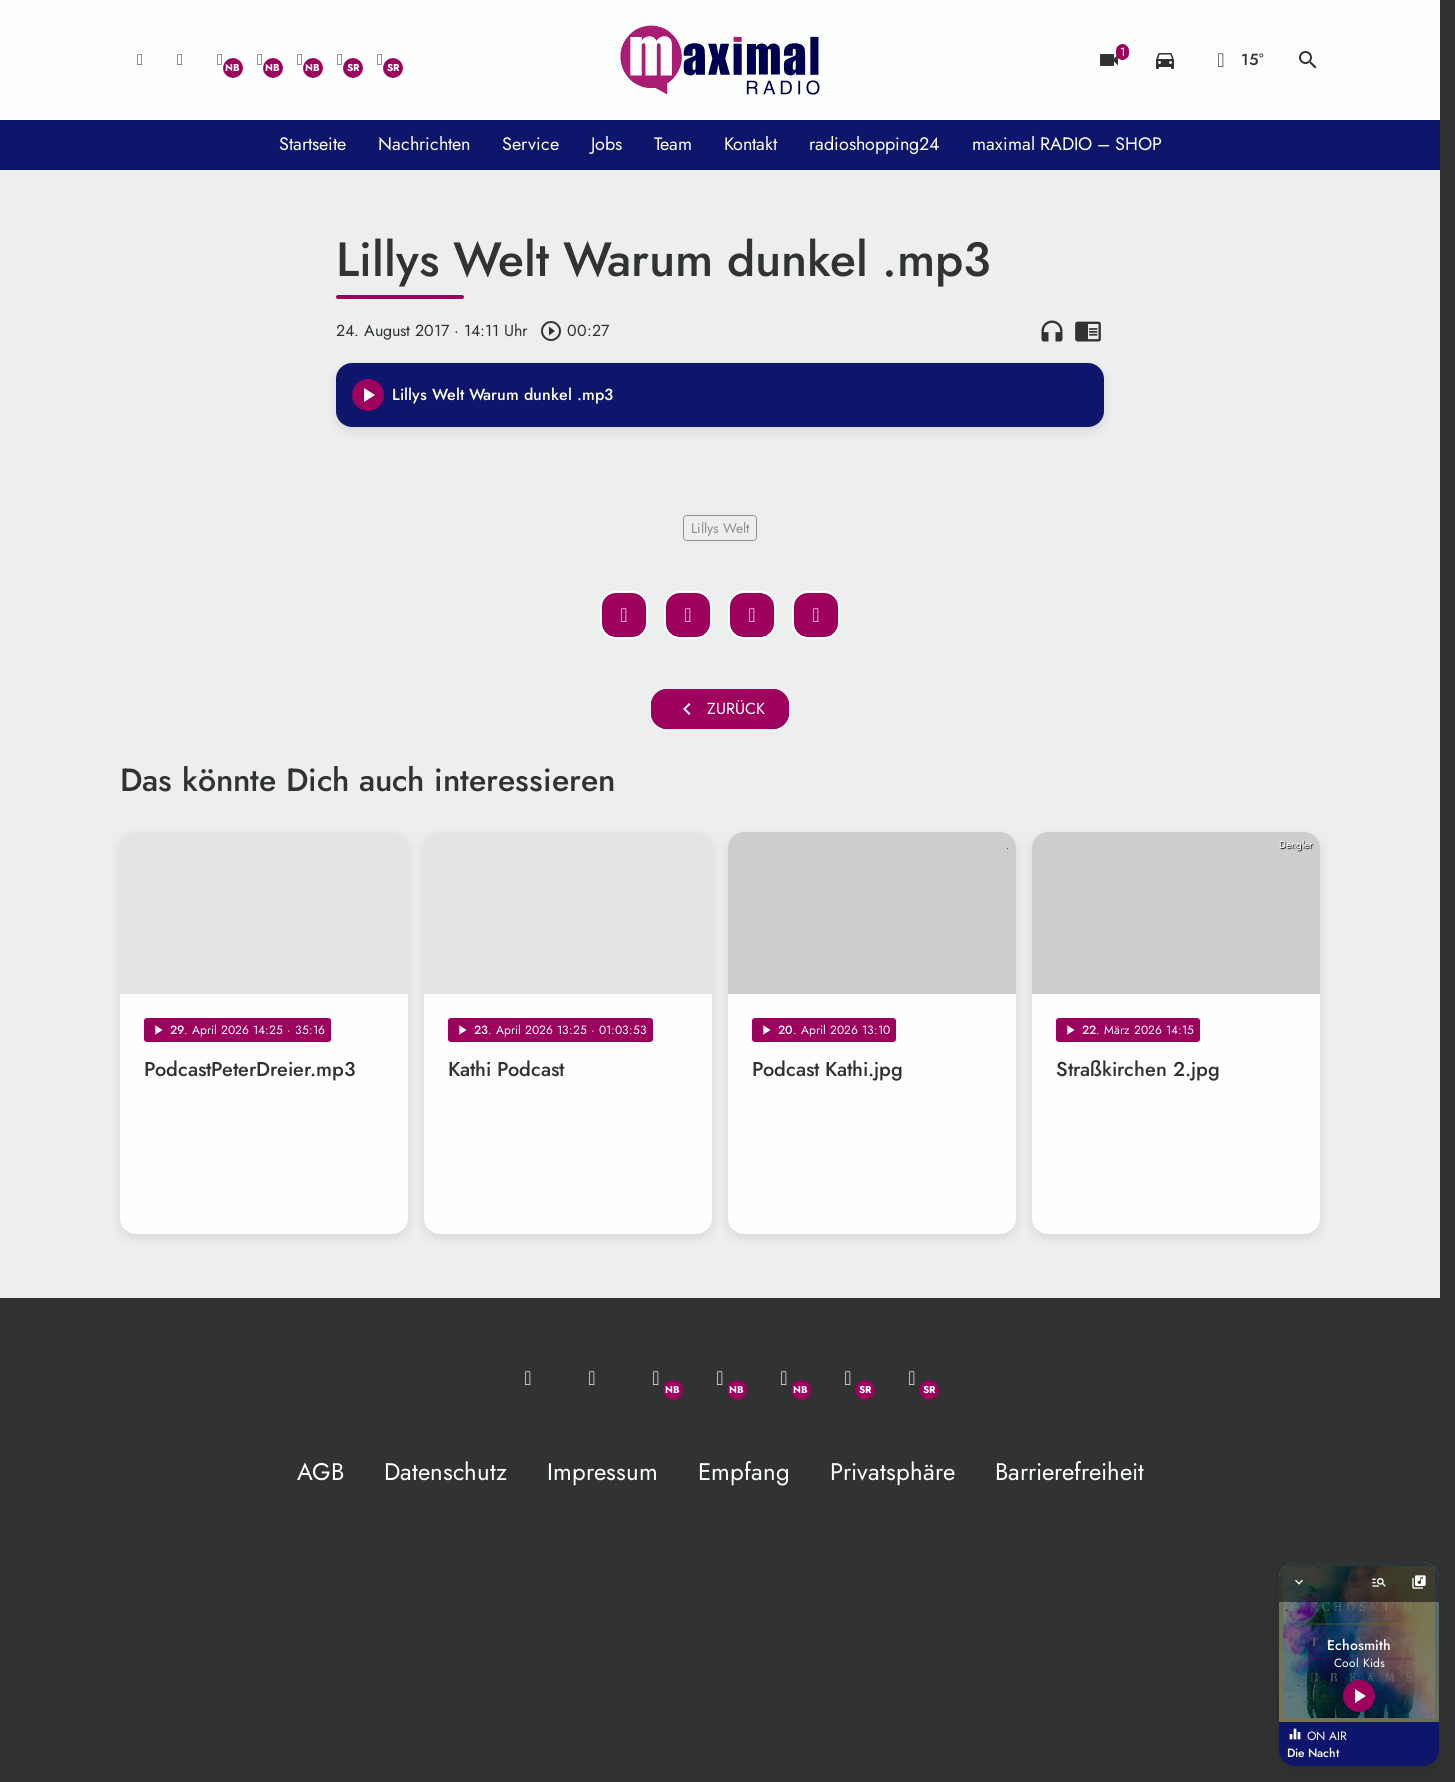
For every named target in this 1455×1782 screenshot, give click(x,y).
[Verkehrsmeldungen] (1165, 60)
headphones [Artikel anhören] (1052, 331)
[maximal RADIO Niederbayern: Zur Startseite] (720, 60)
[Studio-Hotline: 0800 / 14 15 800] (180, 60)
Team (673, 144)
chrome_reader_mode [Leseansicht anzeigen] (1088, 331)
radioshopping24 (874, 144)
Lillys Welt (720, 528)
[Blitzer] (1109, 60)
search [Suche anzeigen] (1308, 60)
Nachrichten (424, 144)
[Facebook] (260, 60)
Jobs (606, 144)
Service (530, 144)
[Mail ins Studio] (140, 60)
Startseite (312, 144)
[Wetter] (1236, 60)
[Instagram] (300, 60)
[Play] (368, 395)
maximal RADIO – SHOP (1067, 144)
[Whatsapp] (220, 60)
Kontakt (750, 144)
